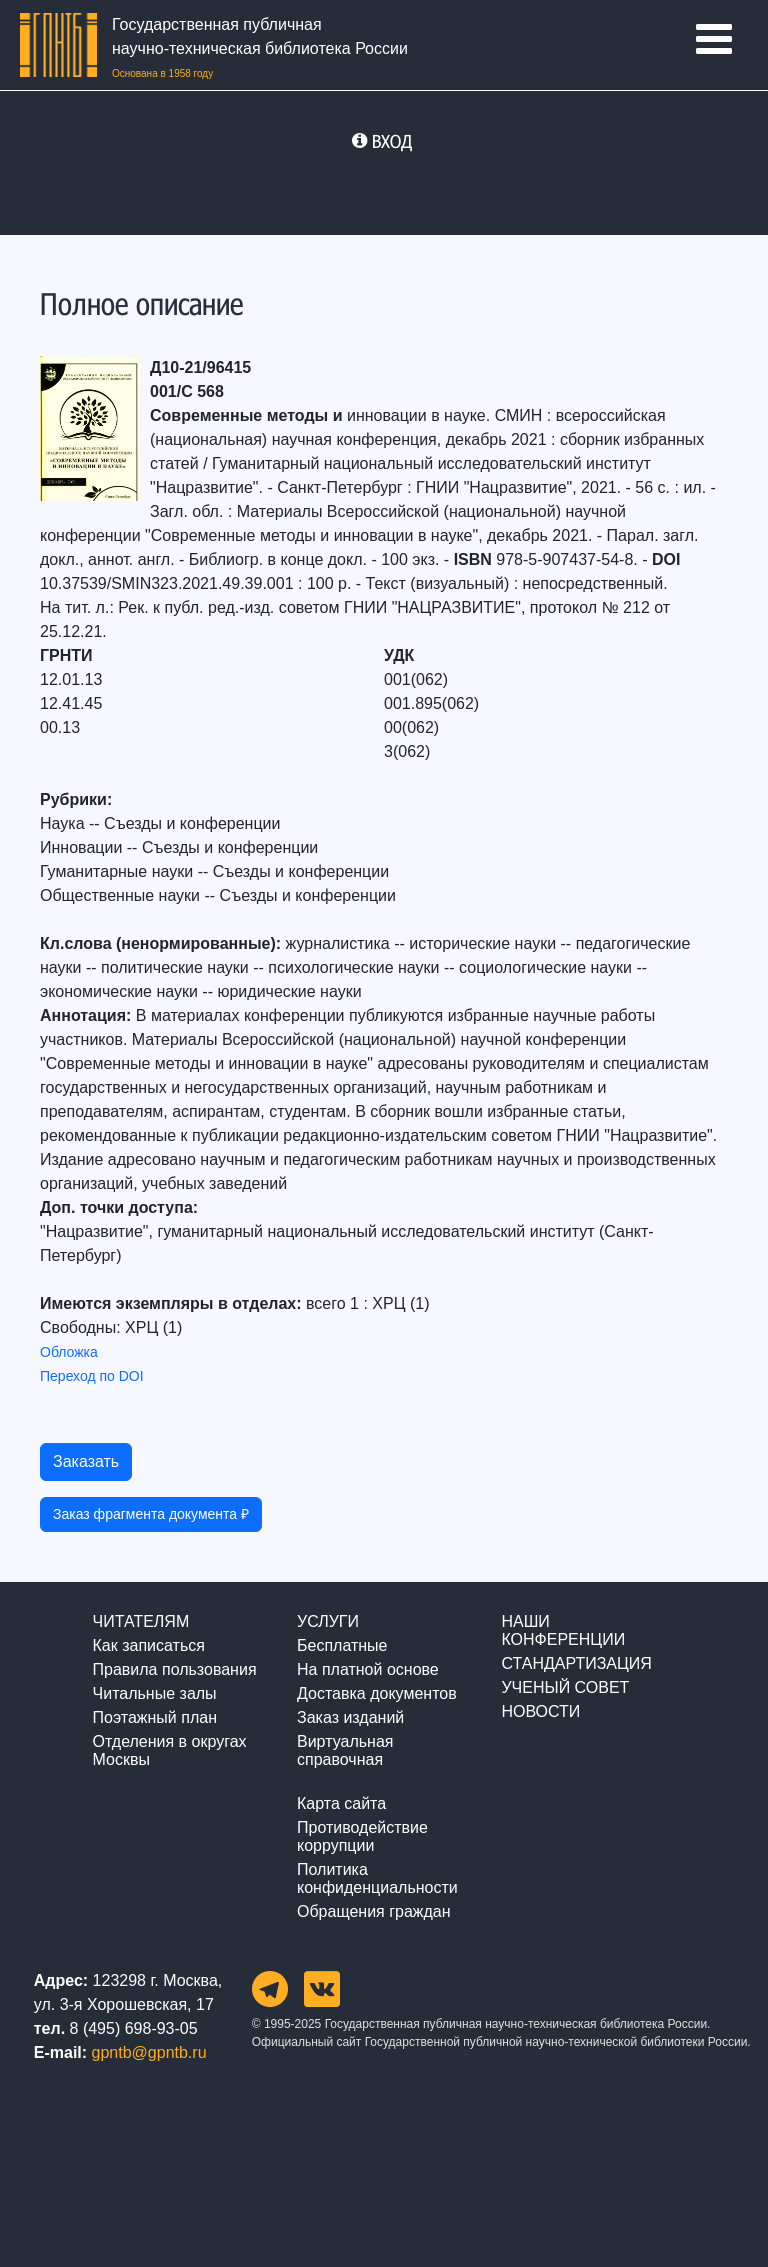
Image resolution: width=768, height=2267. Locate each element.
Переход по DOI (92, 1376)
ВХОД (392, 141)
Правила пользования (175, 1669)
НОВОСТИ (540, 1711)
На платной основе (368, 1669)
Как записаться (149, 1645)
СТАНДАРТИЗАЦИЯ (576, 1663)
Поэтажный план (155, 1717)
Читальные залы (155, 1693)
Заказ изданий (350, 1717)
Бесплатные (342, 1645)
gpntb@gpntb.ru (149, 2052)
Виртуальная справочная (345, 1750)
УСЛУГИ (328, 1621)
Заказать (86, 1461)
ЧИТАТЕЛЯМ (141, 1621)
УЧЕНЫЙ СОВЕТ (565, 1687)
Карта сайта (341, 1803)
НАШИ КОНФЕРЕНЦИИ (563, 1630)
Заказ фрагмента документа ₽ (151, 1514)
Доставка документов (377, 1693)
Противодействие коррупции (362, 1836)
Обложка (69, 1352)
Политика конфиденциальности (377, 1878)
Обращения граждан (374, 1911)
